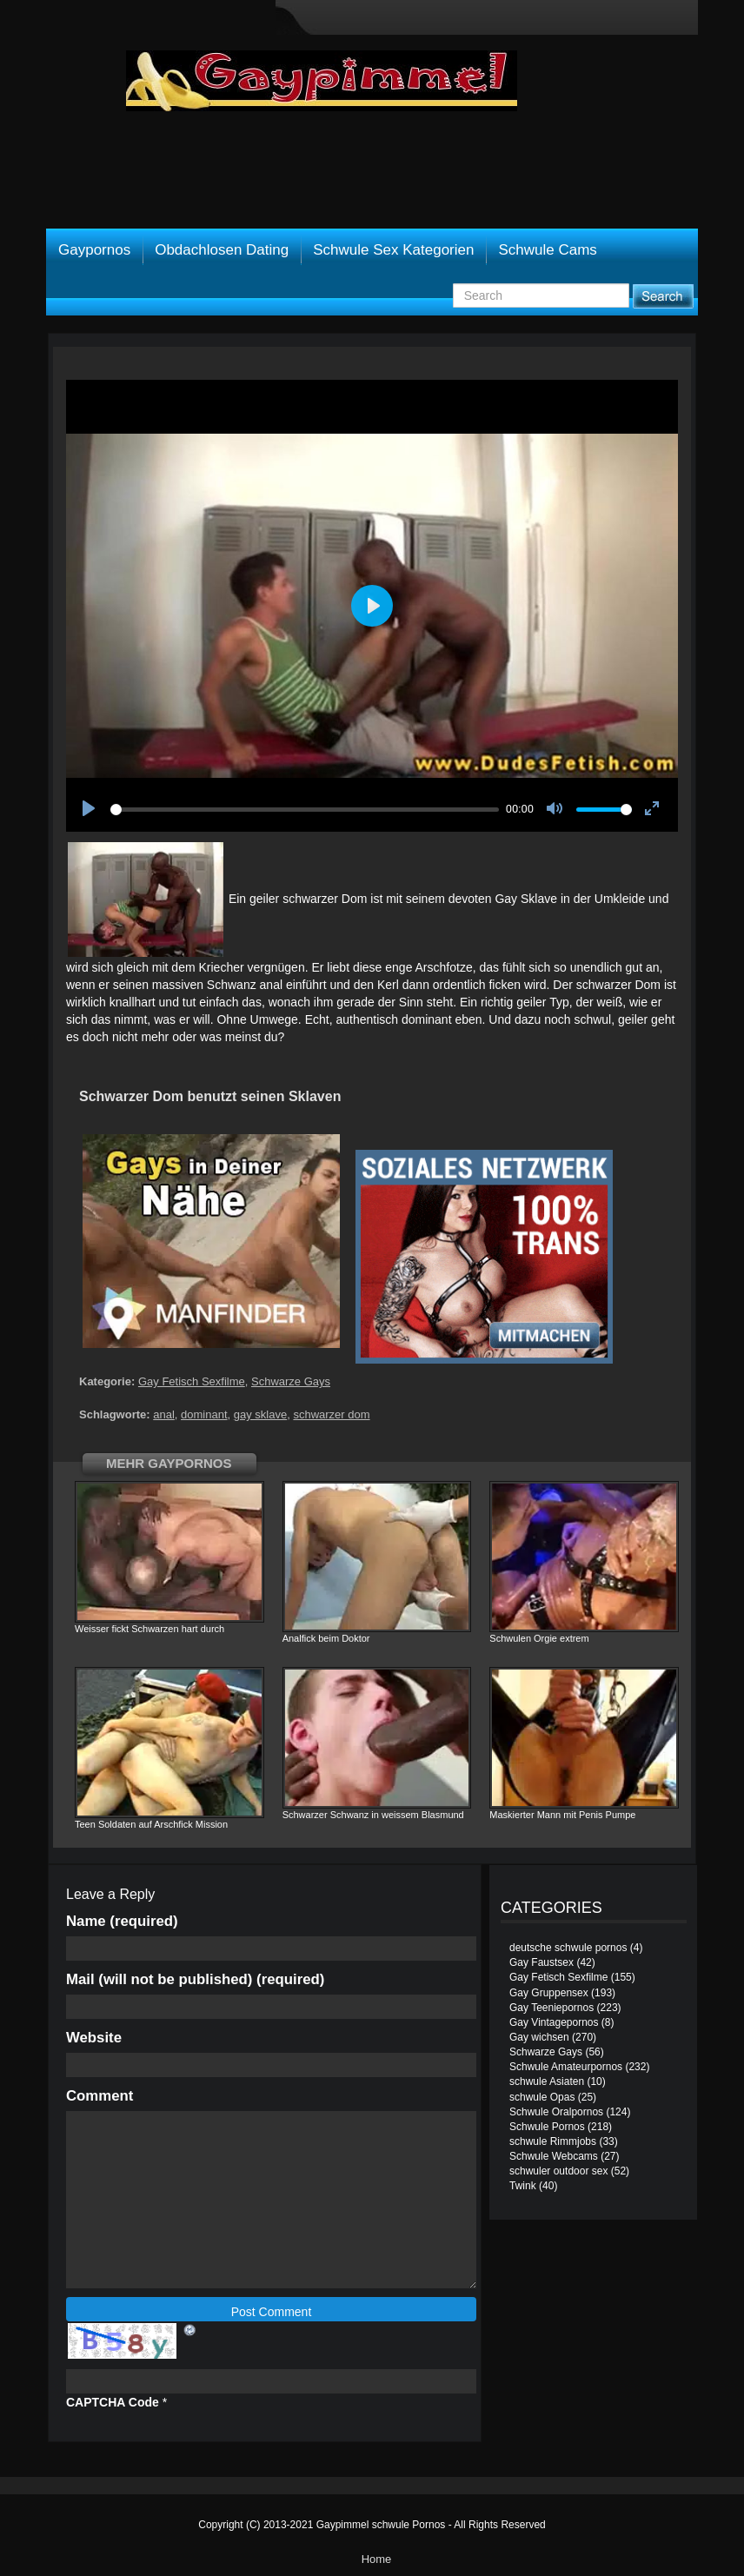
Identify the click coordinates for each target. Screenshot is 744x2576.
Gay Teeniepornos (551, 2008)
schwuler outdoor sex (558, 2171)
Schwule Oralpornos (556, 2112)
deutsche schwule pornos (568, 1948)
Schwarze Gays (290, 1381)
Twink (522, 2186)
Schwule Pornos (547, 2127)
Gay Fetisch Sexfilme (191, 1381)
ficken (504, 985)
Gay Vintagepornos (554, 2022)
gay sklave (260, 1414)
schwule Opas (542, 2097)
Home (377, 2559)
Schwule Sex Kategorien (393, 250)
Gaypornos (94, 250)
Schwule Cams (547, 250)
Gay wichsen (539, 2037)
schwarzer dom (331, 1414)
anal (164, 1414)
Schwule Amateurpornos (565, 2067)
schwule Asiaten (546, 2081)
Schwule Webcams (553, 2156)
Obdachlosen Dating (222, 250)
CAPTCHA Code (112, 2402)
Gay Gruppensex (548, 1993)
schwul (592, 1019)
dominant (204, 1414)
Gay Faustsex (541, 1962)
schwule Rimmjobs (552, 2141)
